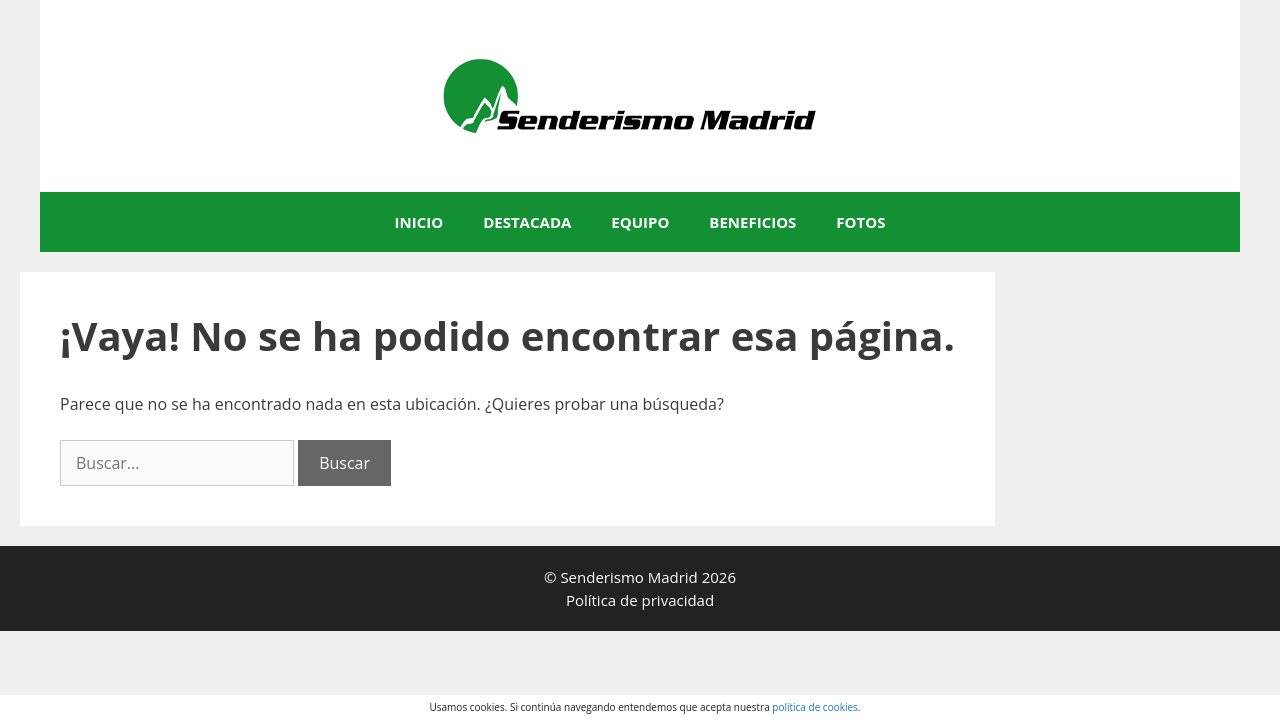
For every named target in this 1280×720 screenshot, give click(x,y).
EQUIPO (640, 222)
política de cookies (815, 707)
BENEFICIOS (752, 222)
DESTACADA (527, 222)
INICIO (419, 222)
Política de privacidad (640, 600)
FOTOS (860, 222)
